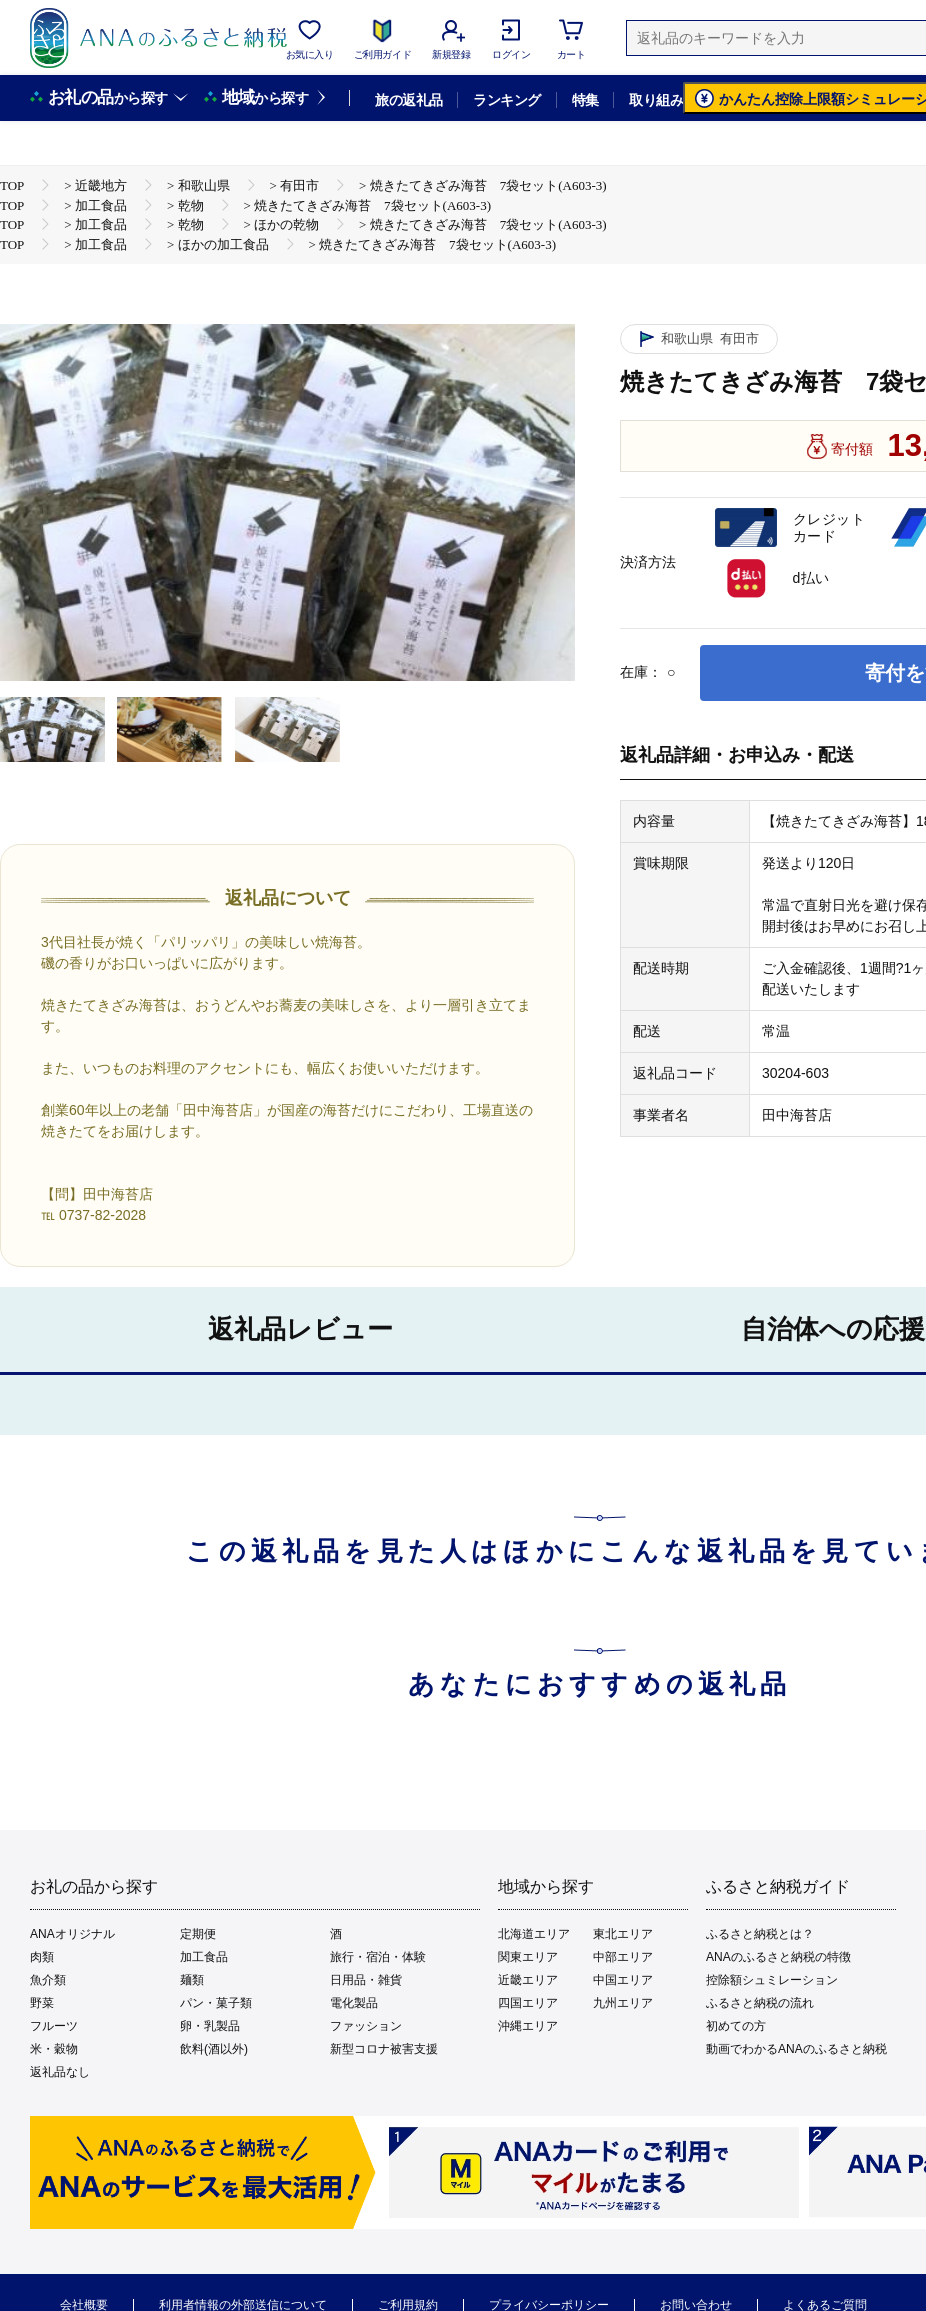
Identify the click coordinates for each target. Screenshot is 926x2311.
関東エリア (528, 1957)
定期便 (198, 1934)
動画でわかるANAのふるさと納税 (796, 2049)
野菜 (42, 2003)
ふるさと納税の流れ (760, 2003)
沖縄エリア (528, 2026)
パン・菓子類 (216, 2003)
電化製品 (354, 2003)
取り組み (656, 100)
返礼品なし (60, 2072)
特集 (585, 100)
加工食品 (204, 1957)
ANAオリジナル (72, 1934)
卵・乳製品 (210, 2026)
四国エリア (528, 2003)
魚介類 (48, 1980)
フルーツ (54, 2026)
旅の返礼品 (408, 100)
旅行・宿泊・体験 (378, 1957)
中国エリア (623, 1980)
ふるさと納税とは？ (760, 1934)
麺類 (192, 1980)
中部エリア (623, 1957)
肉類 (42, 1957)
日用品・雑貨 (366, 1980)
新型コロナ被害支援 (384, 2049)
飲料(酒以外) (214, 2049)
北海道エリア (534, 1934)
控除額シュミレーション (772, 1980)
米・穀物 (54, 2049)
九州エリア (623, 2003)
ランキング (506, 100)
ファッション (366, 2026)
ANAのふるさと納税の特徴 (778, 1957)
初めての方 (736, 2026)
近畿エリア (528, 1980)
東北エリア (623, 1934)
